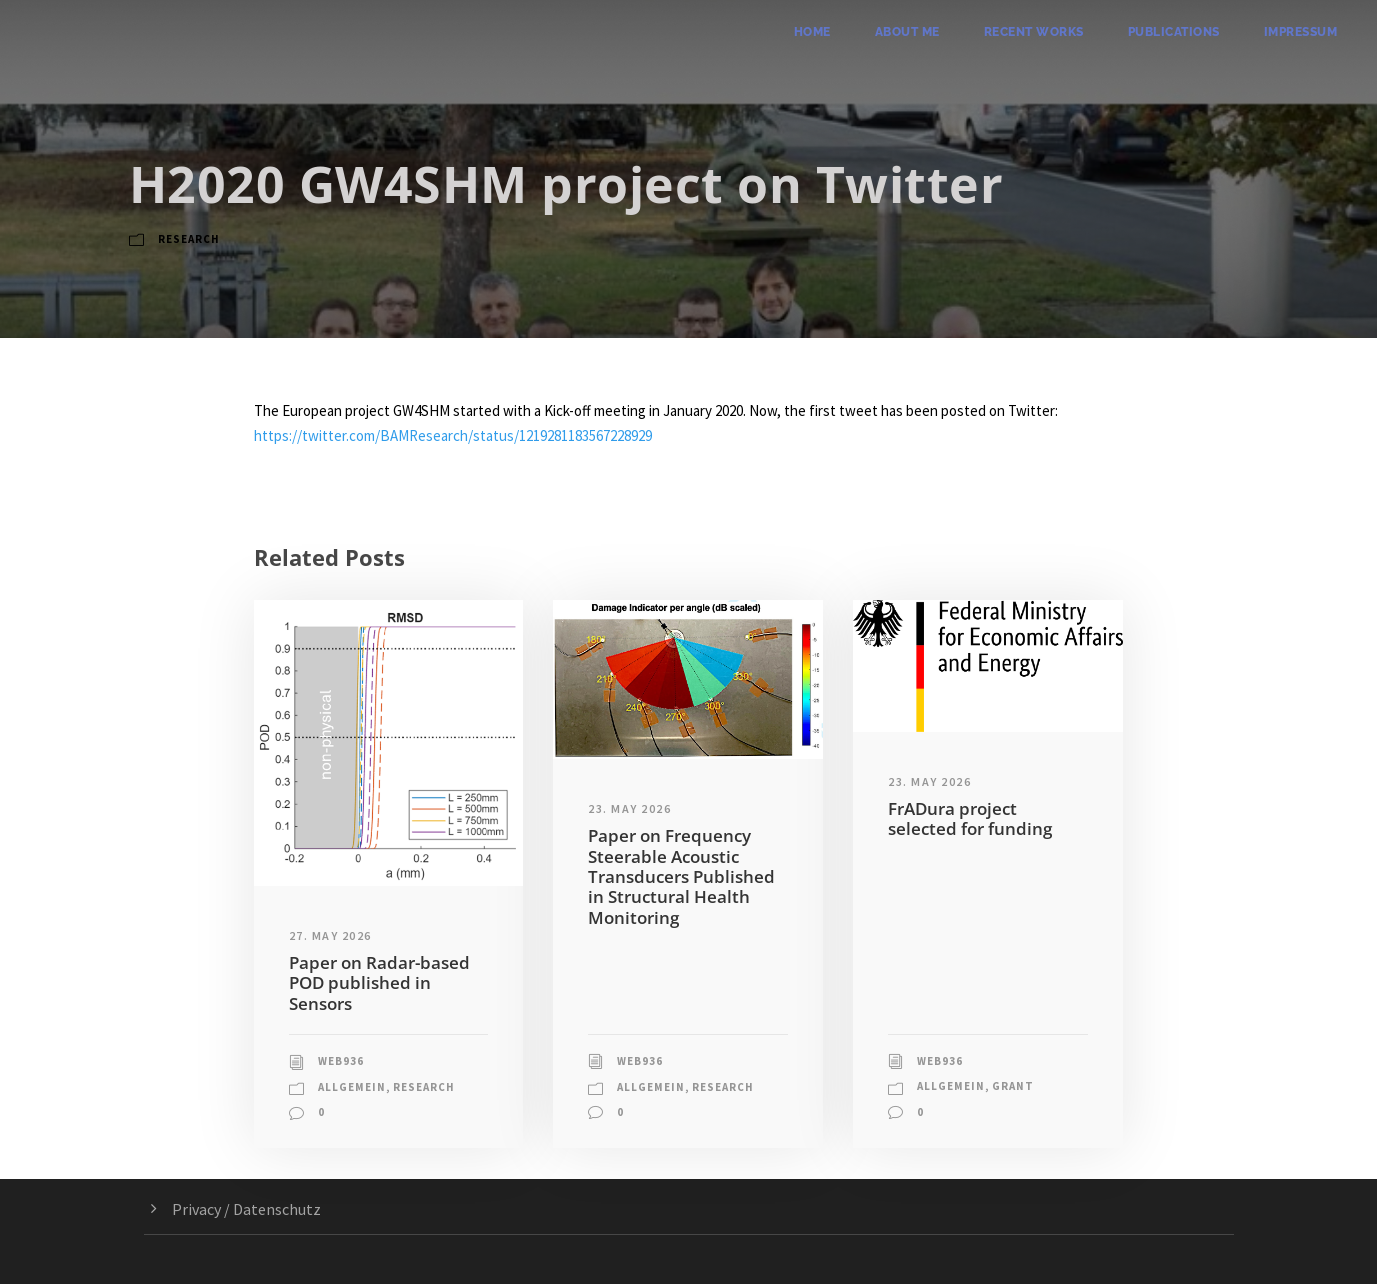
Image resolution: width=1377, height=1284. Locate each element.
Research (189, 239)
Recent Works (1034, 32)
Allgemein (352, 1087)
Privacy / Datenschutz (246, 1209)
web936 (341, 1061)
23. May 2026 (629, 808)
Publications (1174, 32)
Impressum (1301, 32)
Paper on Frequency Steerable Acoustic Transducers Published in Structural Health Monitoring (681, 876)
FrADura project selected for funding (970, 818)
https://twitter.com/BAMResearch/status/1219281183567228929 (453, 435)
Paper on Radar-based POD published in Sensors (379, 983)
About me (907, 32)
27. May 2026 (330, 935)
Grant (1013, 1086)
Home (812, 32)
